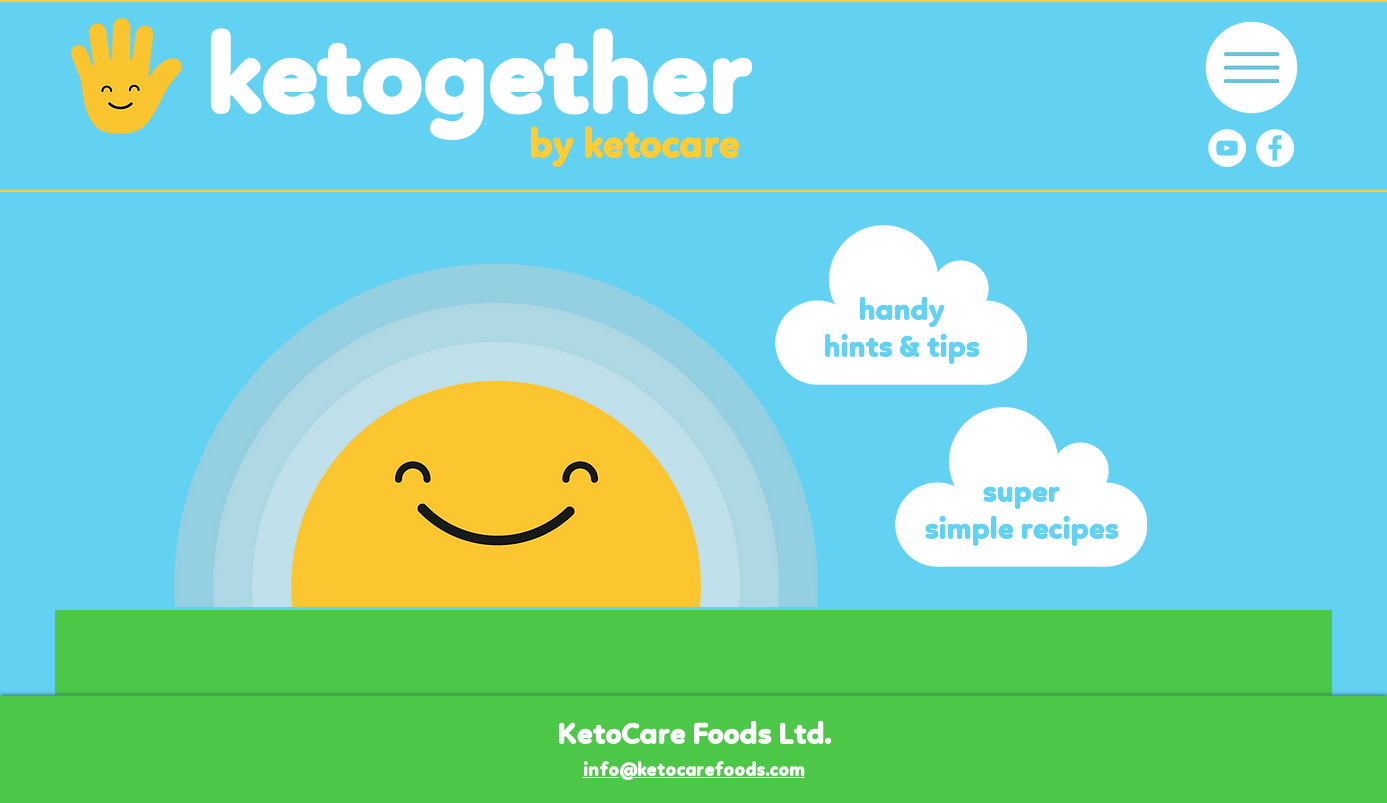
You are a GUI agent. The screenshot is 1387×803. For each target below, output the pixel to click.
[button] (1251, 67)
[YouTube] (1227, 148)
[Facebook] (1275, 148)
